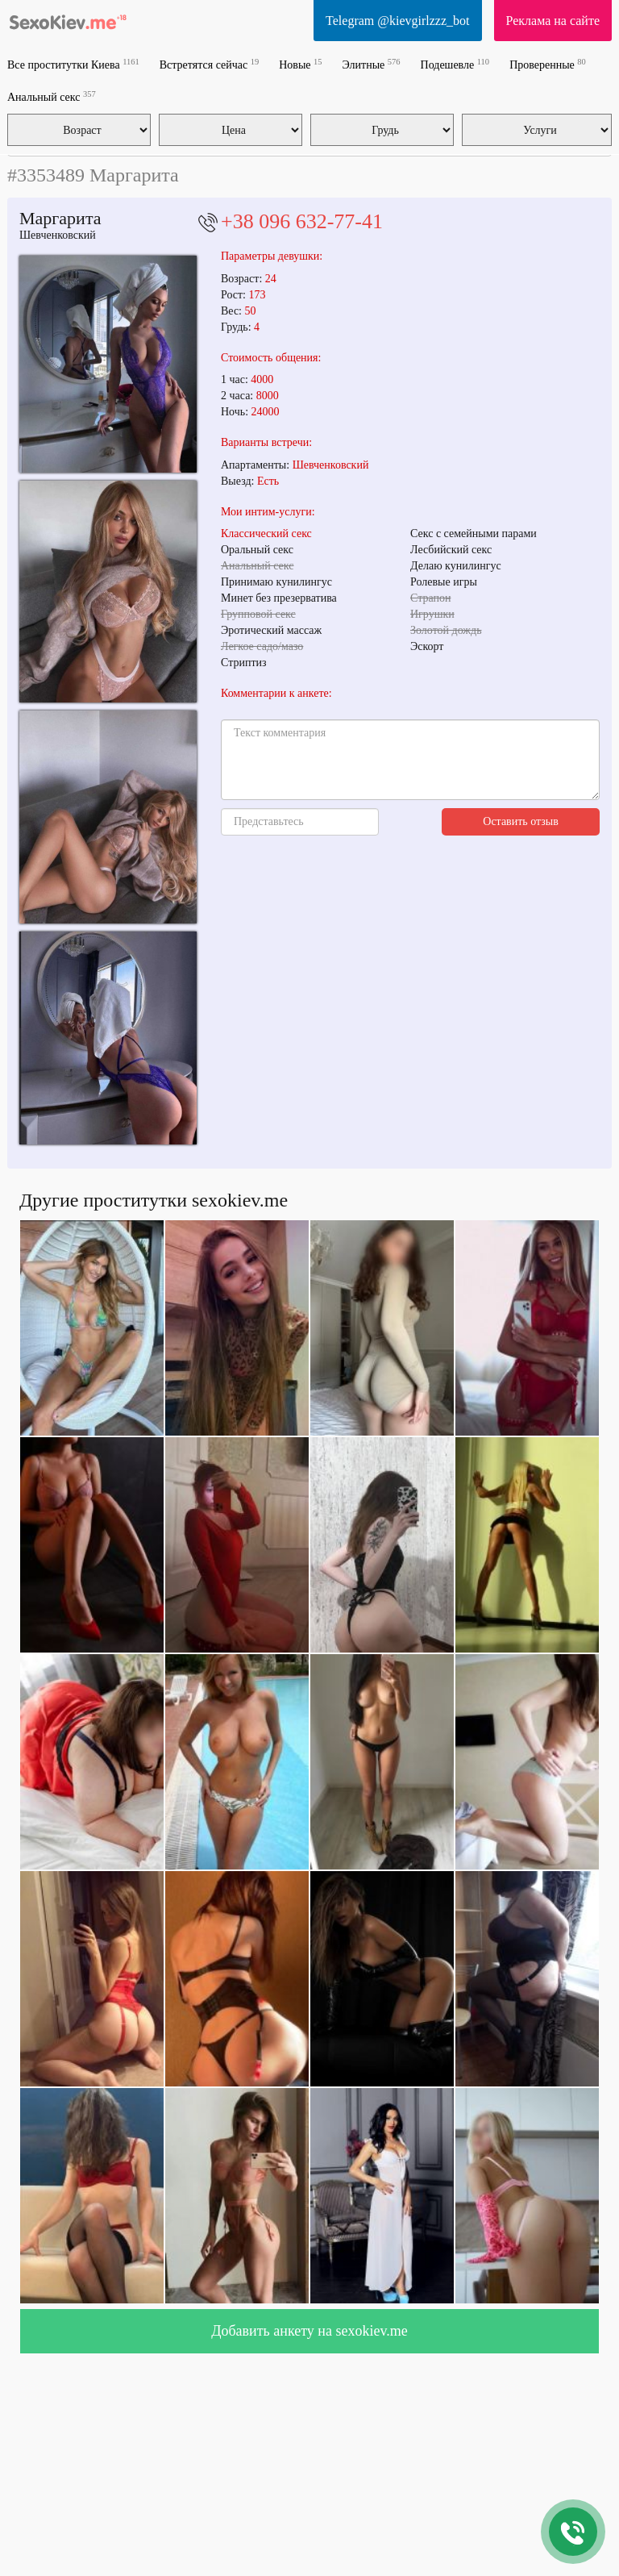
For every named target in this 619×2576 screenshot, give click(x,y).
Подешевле (455, 64)
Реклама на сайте (553, 20)
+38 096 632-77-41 (302, 221)
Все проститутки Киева (73, 64)
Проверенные (547, 64)
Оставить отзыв (521, 821)
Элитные (372, 64)
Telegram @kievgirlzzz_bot (397, 20)
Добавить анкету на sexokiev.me (309, 2331)
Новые (300, 64)
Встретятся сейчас (209, 64)
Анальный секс (51, 96)
